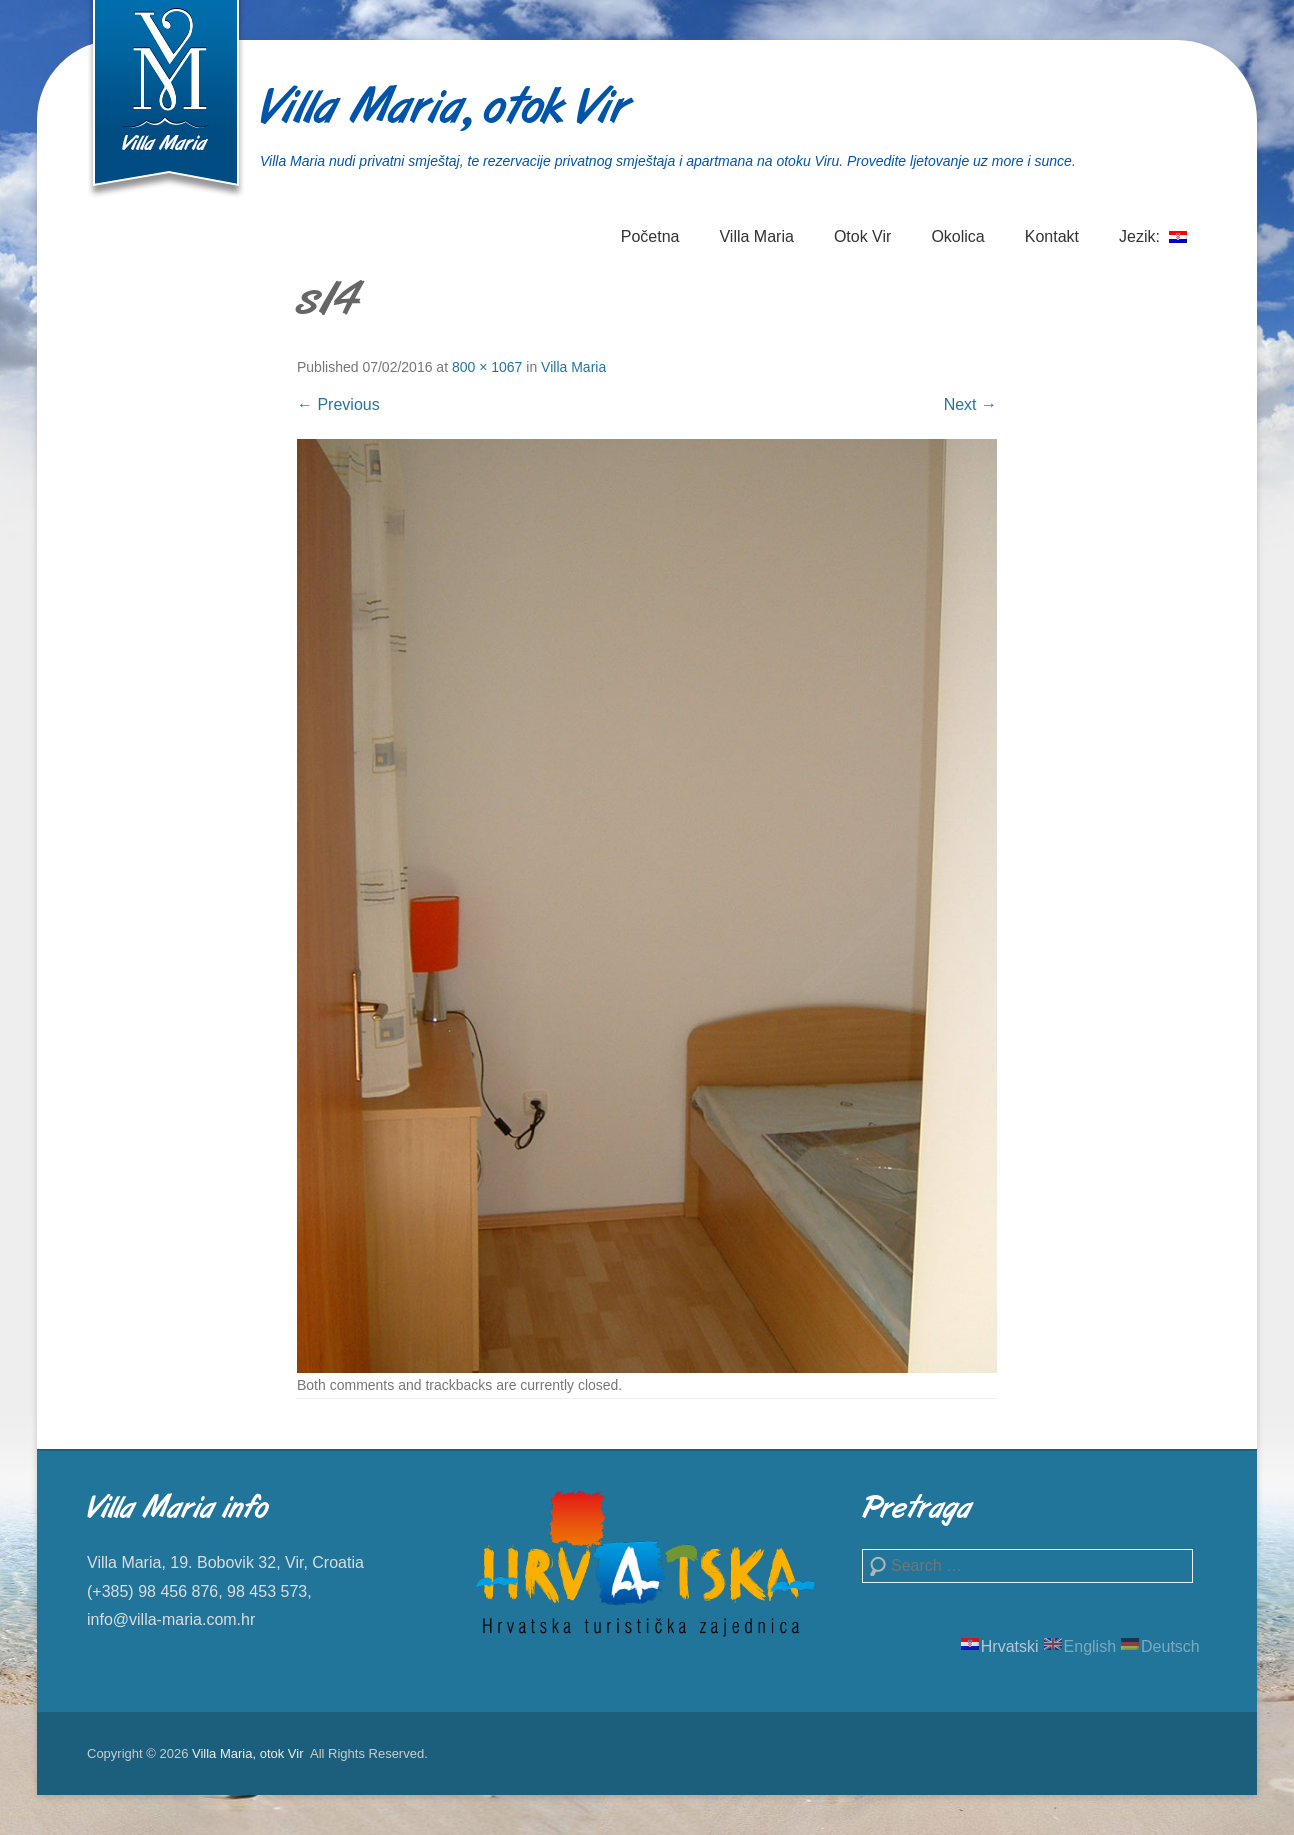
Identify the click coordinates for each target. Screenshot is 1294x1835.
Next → (970, 404)
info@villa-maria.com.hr (171, 1619)
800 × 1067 (487, 367)
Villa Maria (756, 236)
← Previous (338, 404)
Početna (650, 236)
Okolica (957, 236)
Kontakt (1052, 236)
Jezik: (1153, 248)
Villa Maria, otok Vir (444, 110)
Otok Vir (863, 236)
